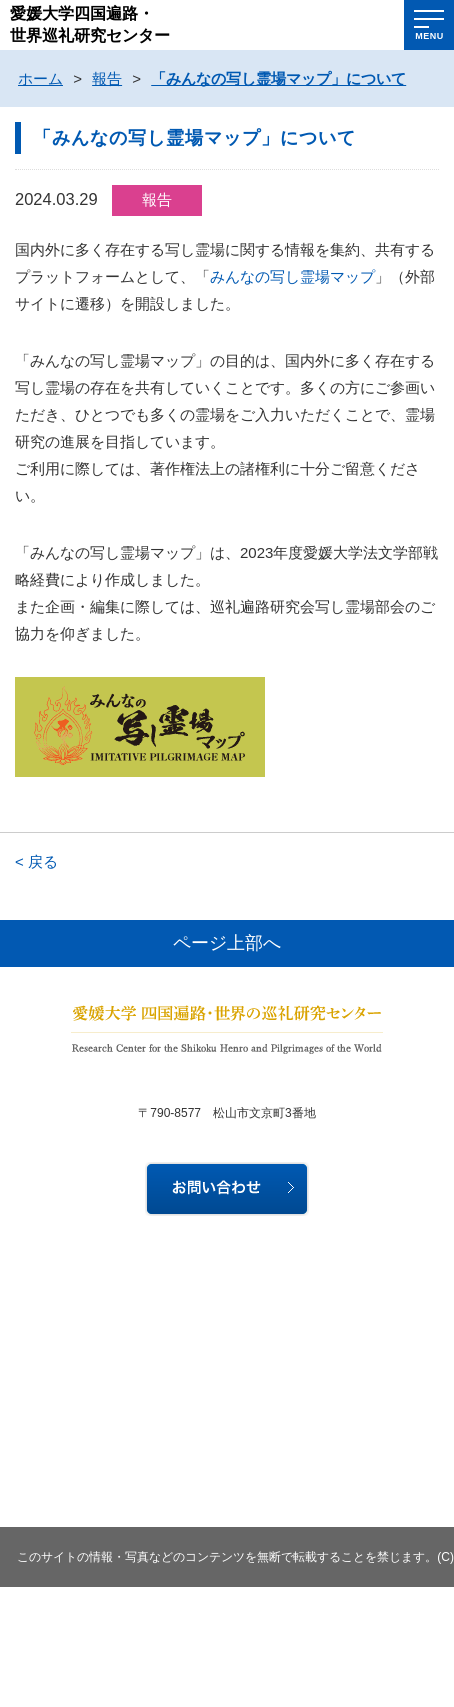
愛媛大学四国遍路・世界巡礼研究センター (90, 24)
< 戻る (36, 861)
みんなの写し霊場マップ (292, 276)
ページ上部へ (227, 943)
